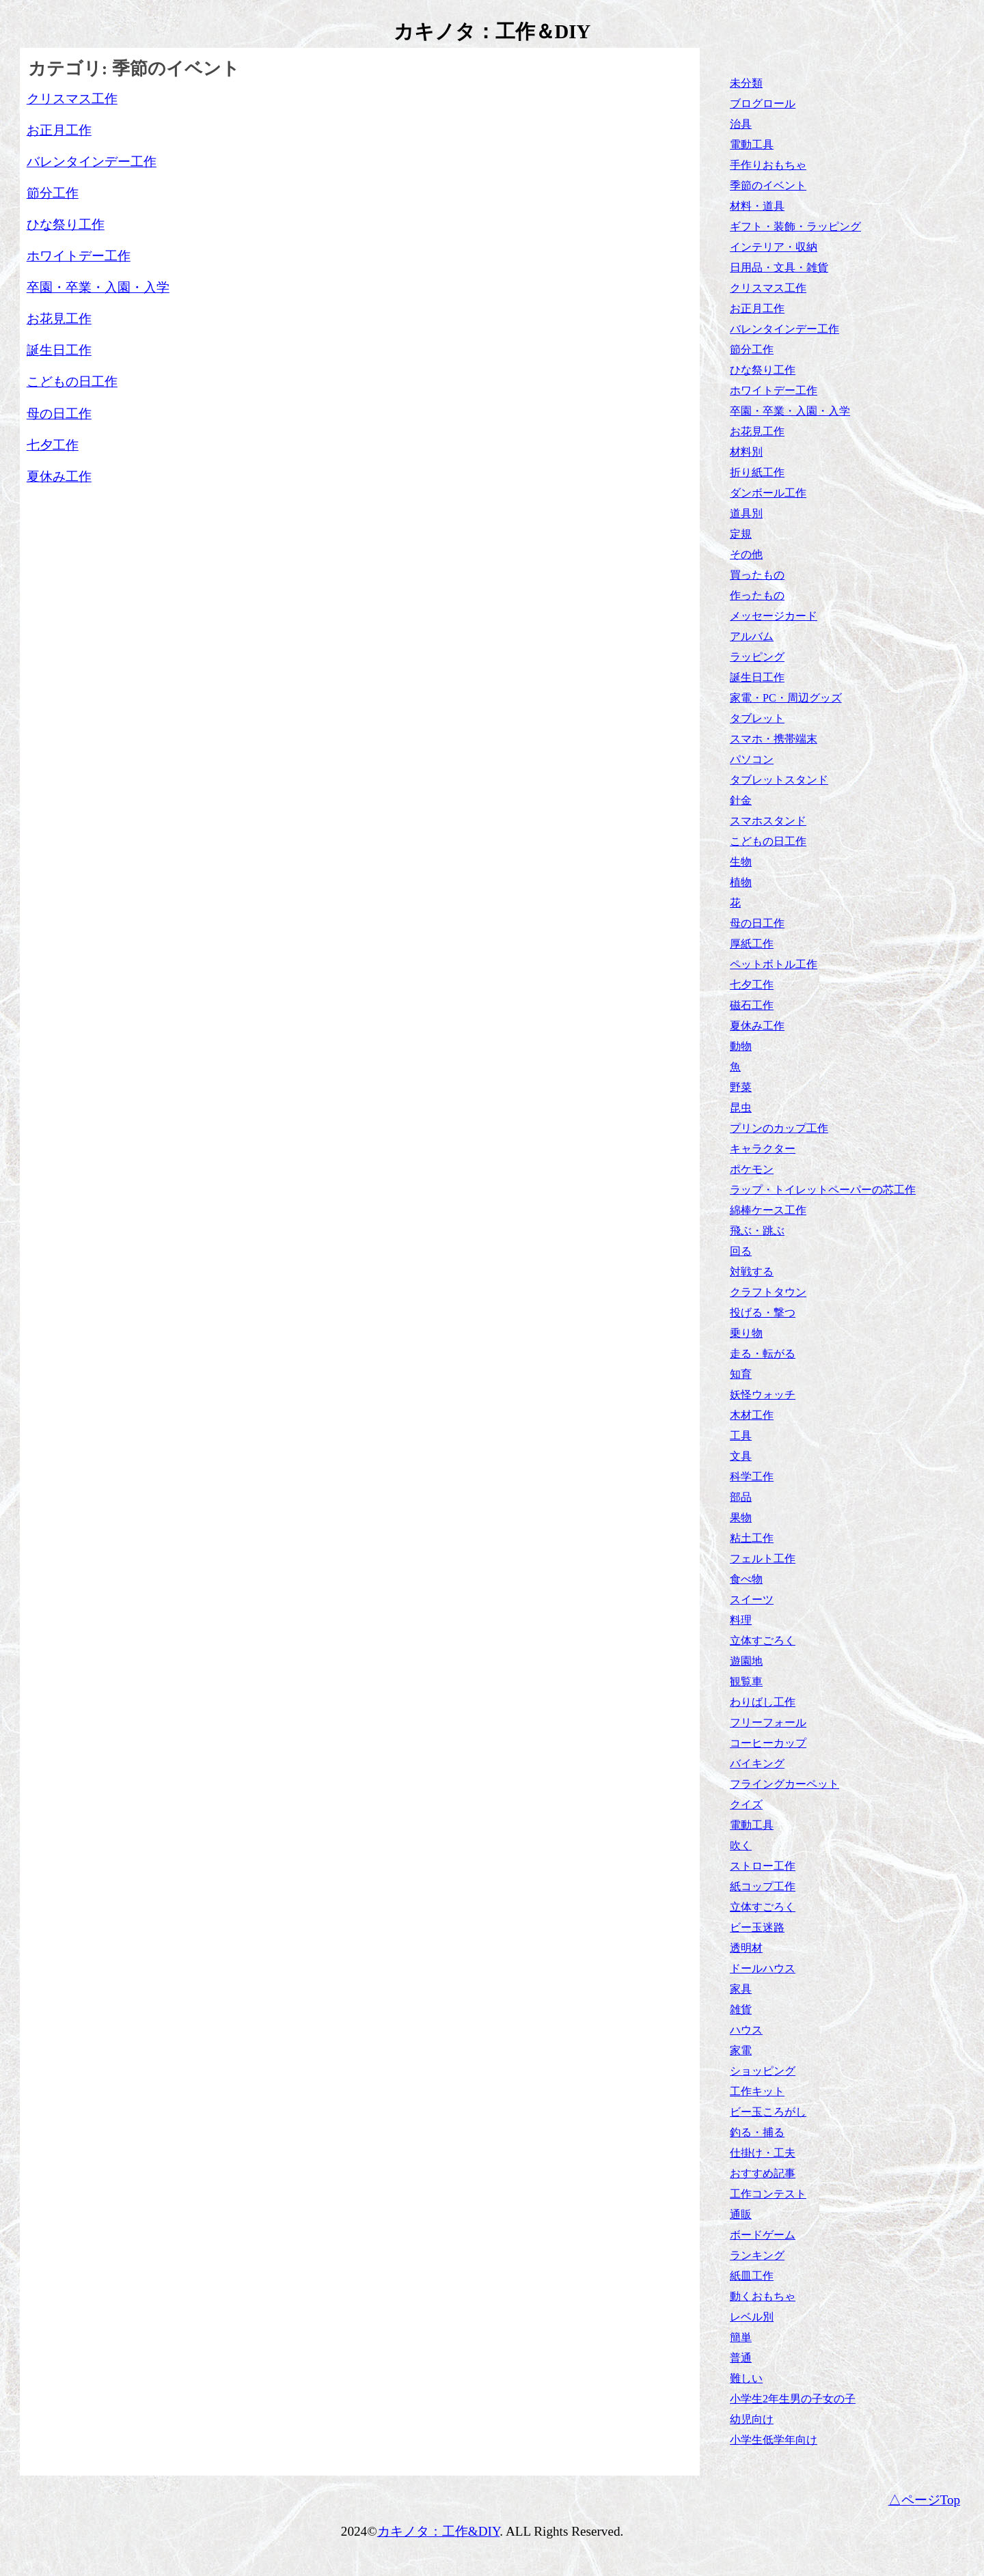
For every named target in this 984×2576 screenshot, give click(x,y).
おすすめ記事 (762, 2173)
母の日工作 (757, 923)
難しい (746, 2378)
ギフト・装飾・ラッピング (795, 226)
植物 (741, 882)
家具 (741, 1989)
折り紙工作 (757, 472)
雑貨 (741, 2009)
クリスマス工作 (768, 288)
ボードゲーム (762, 2235)
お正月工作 (757, 308)
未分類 (746, 83)
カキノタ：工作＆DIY (492, 31)
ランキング (757, 2255)
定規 (741, 534)
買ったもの (757, 575)
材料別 (746, 452)
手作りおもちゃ (768, 165)
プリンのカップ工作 (779, 1128)
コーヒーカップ (768, 1743)
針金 (741, 800)
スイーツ (752, 1599)
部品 (741, 1497)
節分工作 (752, 349)
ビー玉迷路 (757, 1927)
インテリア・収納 (773, 247)
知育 (741, 1374)
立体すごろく (762, 1640)
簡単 (741, 2337)
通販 (741, 2214)
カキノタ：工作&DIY (438, 2531)
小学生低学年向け (773, 2440)
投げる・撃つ (762, 1312)
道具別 (746, 513)
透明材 (746, 1948)
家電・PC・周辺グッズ (786, 698)
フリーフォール (768, 1722)
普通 (741, 2358)
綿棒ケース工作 (768, 1210)
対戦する (752, 1271)
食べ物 (746, 1579)
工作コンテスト (768, 2194)
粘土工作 (752, 1538)
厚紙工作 (752, 944)
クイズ (746, 1804)
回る (741, 1251)
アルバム (752, 636)
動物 (741, 1046)
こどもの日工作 (768, 841)
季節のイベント (768, 185)
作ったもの (757, 595)
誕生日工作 (757, 677)
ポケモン (752, 1169)
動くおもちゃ (762, 2296)
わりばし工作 (762, 1702)
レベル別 (752, 2317)
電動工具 (752, 144)
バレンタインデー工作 (784, 329)
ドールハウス (762, 1968)
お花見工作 (757, 431)
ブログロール (762, 103)
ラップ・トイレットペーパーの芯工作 (823, 1189)
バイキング (757, 1763)
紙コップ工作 (762, 1886)
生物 (741, 862)
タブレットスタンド (779, 780)
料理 (741, 1620)
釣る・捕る (757, 2132)
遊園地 (746, 1661)
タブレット (757, 718)
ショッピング (762, 2071)
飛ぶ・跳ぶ (757, 1230)
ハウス (746, 2030)
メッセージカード (773, 616)
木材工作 (752, 1415)
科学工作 (752, 1476)
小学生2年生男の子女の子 (793, 2399)
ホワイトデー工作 (773, 390)
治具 (741, 124)
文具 (741, 1456)
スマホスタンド (768, 821)
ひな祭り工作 (762, 370)
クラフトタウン (768, 1292)
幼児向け (752, 2419)
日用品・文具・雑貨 (779, 267)
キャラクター (762, 1148)
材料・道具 (757, 206)
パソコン (752, 759)
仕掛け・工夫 (762, 2153)
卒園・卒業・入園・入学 (790, 411)
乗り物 (746, 1333)
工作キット (757, 2091)
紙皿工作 (752, 2276)
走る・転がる (762, 1353)
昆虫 (741, 1107)
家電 (741, 2050)
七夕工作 (752, 985)
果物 (741, 1517)
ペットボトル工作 (773, 964)
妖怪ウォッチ (762, 1394)
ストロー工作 (762, 1866)
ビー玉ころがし (768, 2112)
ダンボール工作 (768, 493)
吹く (741, 1845)
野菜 (741, 1087)
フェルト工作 (762, 1558)
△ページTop (924, 2500)
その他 (746, 554)
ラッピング (757, 657)
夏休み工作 (757, 1025)
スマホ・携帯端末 (773, 739)
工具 (741, 1435)
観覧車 (746, 1681)
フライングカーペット (784, 1784)
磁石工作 (752, 1005)
